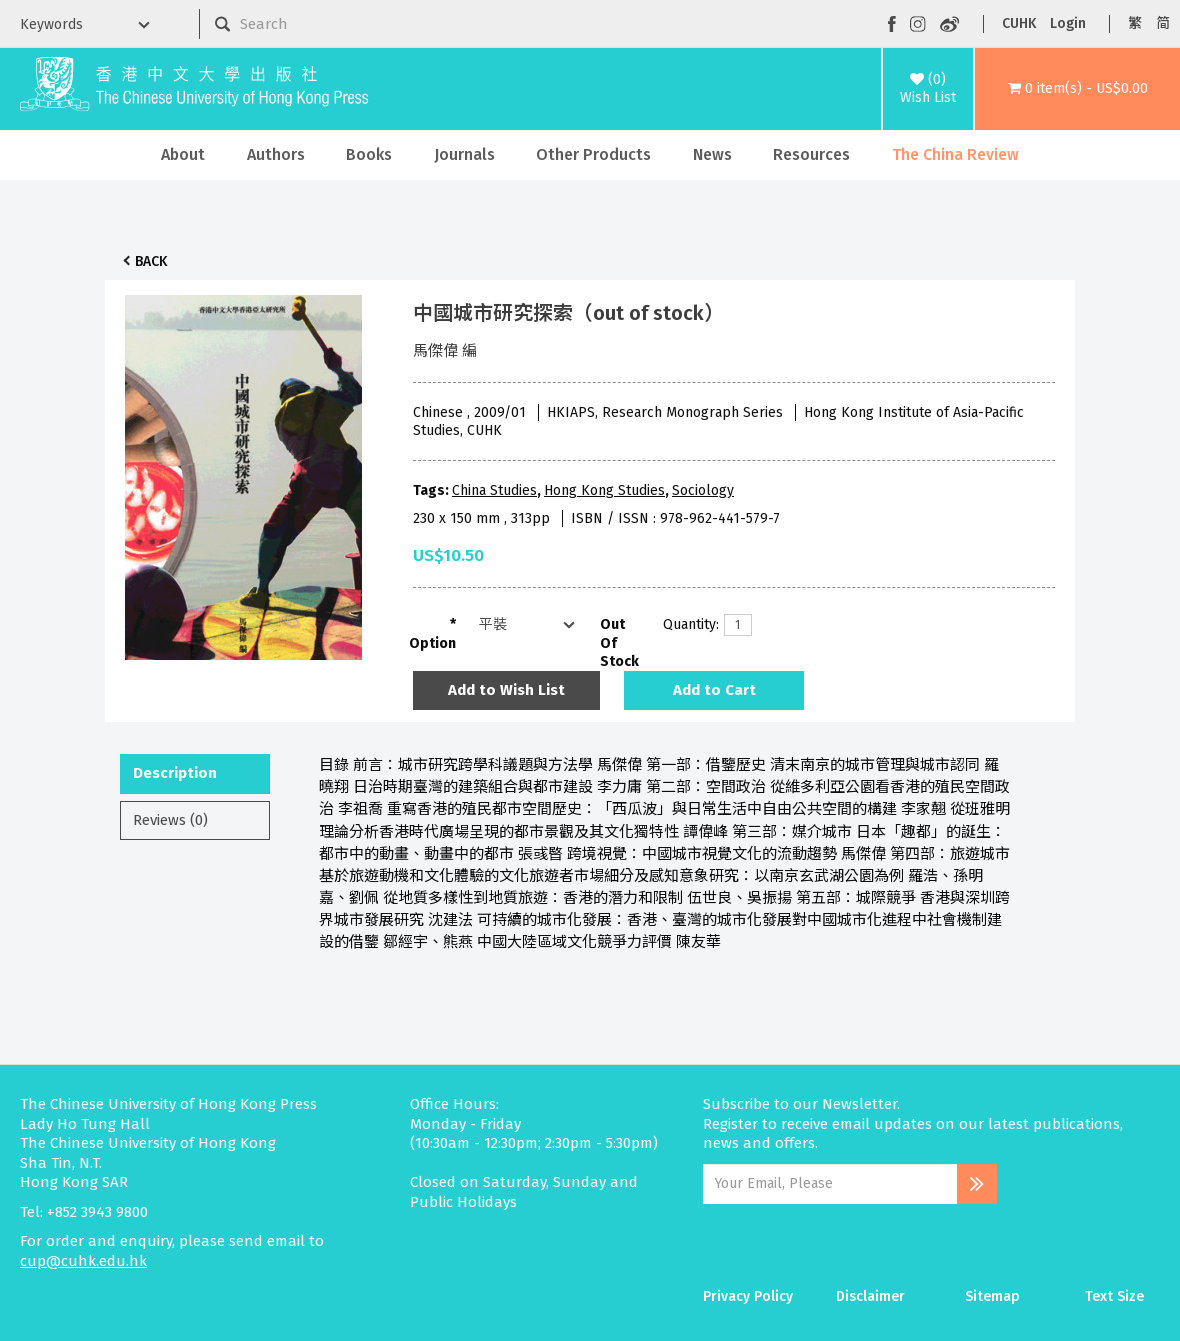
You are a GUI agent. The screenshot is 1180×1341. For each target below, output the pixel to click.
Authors (276, 154)
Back (151, 261)
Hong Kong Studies (604, 490)
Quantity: (686, 624)
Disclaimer (870, 1296)
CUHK (1019, 23)
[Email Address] (830, 1184)
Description (175, 773)
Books (369, 154)
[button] (1077, 89)
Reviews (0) (170, 820)
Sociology (703, 490)
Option (432, 643)
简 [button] (1163, 23)
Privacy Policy (748, 1296)
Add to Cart (714, 690)
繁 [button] (1135, 23)
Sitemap (992, 1296)
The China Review (955, 154)
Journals (464, 154)
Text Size (1114, 1296)
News (712, 154)
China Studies (494, 490)
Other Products (593, 154)
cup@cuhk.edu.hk (83, 1261)
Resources (811, 154)
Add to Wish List (506, 690)
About (183, 154)
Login (1068, 23)
